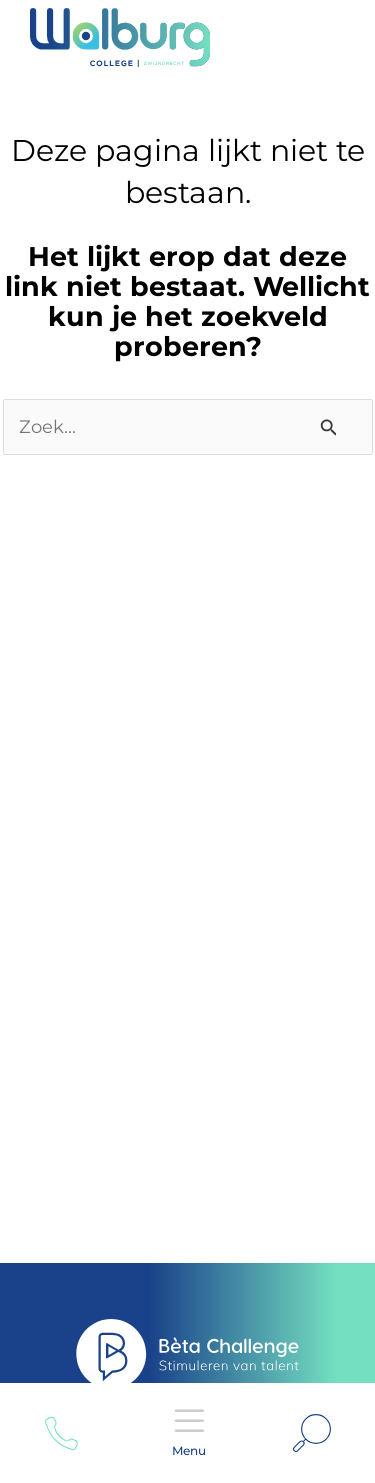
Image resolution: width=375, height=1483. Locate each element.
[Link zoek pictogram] (312, 1433)
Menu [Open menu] (189, 1420)
